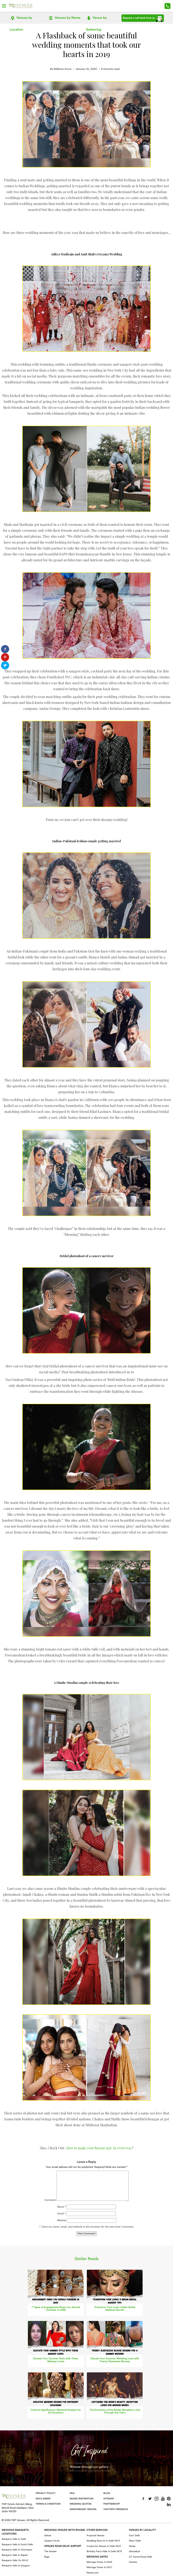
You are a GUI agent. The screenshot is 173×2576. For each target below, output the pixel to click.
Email (61, 2213)
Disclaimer (43, 2498)
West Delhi (135, 2540)
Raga (46, 2556)
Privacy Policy (45, 2493)
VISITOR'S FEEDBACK (115, 2509)
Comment (50, 2200)
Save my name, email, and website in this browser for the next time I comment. (88, 2226)
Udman (47, 2535)
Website (61, 2220)
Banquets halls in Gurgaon (16, 2565)
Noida (132, 2546)
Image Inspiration (82, 2498)
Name (61, 2206)
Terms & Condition (48, 2504)
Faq (72, 2493)
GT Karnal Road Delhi (140, 2556)
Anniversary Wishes (83, 2509)
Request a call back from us (143, 19)
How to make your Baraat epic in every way (99, 2147)
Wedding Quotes (81, 2504)
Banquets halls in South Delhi (17, 2544)
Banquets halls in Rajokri (15, 2555)
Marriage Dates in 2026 (99, 2562)
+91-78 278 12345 (167, 6)
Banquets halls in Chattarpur (17, 2549)
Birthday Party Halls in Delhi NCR (104, 2551)
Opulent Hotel (51, 2540)
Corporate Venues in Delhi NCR (103, 2546)
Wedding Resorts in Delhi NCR (103, 2540)
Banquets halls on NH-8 (15, 2560)
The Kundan (50, 2551)
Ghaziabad (134, 2551)
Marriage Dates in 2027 (99, 2567)
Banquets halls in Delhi (14, 2539)
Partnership (111, 2504)
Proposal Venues (95, 2535)
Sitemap (108, 2498)
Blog (106, 2493)
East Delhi (134, 2535)
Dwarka (133, 2562)
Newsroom (92, 2572)
